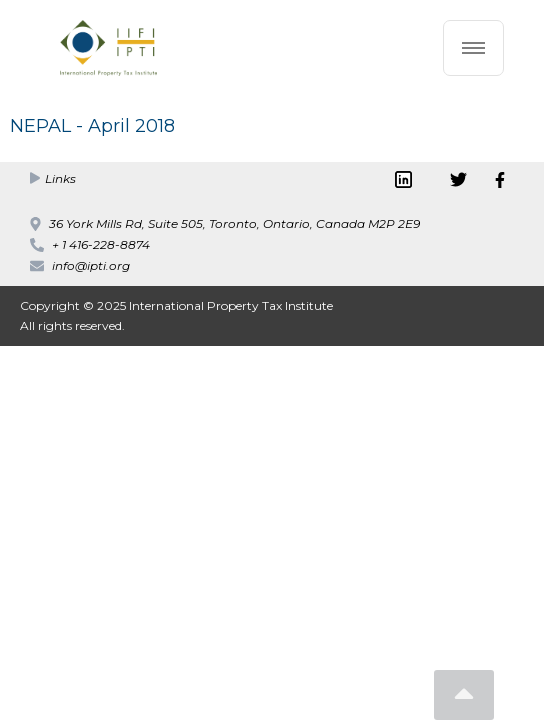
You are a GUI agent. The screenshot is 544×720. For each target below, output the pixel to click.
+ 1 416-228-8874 (101, 244)
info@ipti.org (91, 265)
